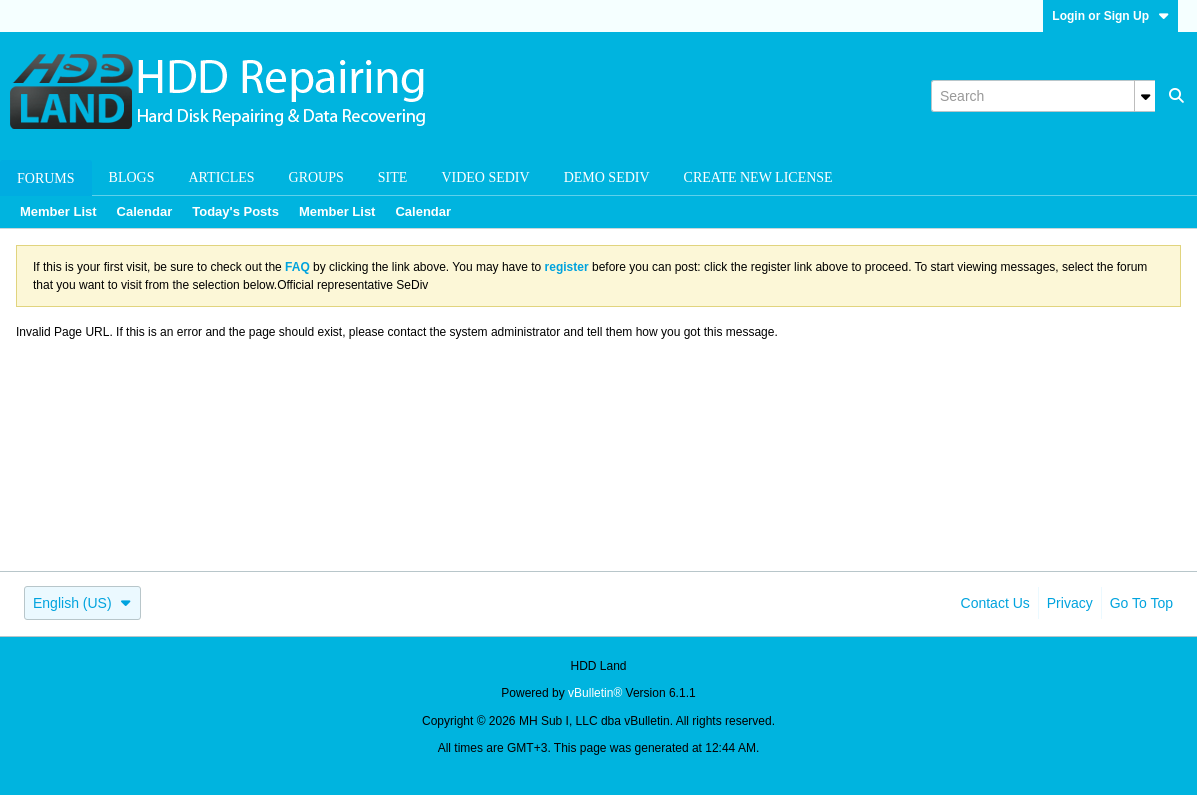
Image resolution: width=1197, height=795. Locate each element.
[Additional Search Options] (1145, 96)
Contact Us (995, 603)
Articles (222, 177)
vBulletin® (595, 693)
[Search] (1043, 96)
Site (393, 177)
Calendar (145, 211)
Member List (58, 211)
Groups (316, 177)
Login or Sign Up (1110, 16)
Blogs (132, 177)
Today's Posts (235, 211)
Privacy (1070, 603)
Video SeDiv (485, 177)
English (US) (82, 603)
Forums (46, 178)
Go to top (1141, 603)
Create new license (758, 177)
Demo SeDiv (607, 177)
